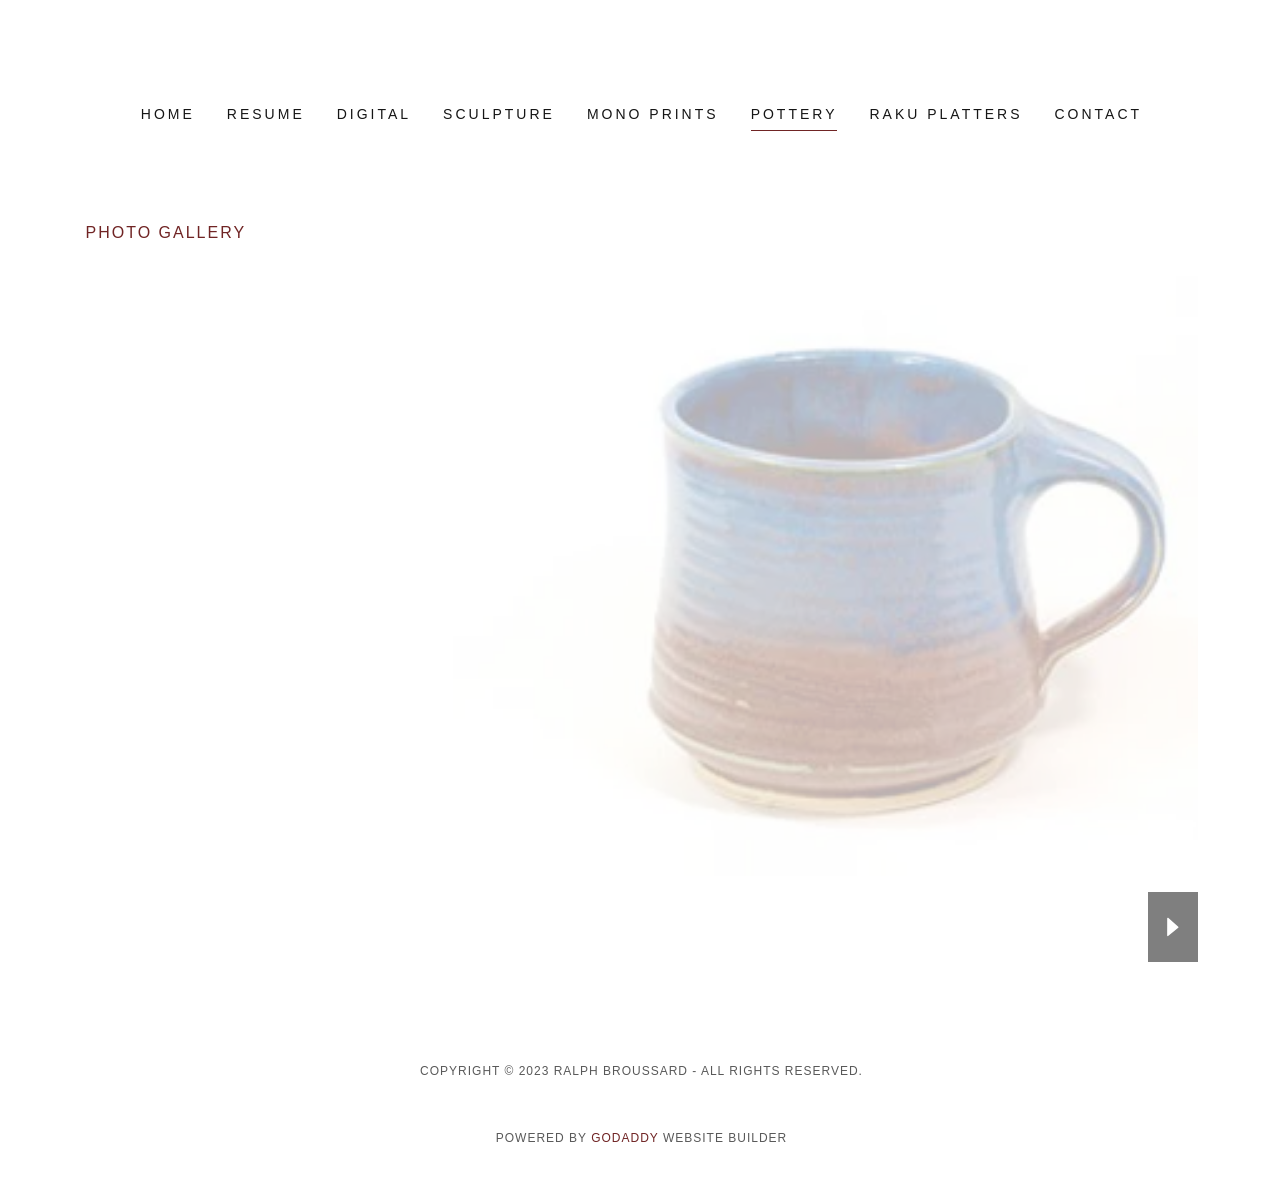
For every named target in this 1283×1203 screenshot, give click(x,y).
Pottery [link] (794, 114)
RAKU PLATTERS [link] (945, 114)
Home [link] (168, 114)
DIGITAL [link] (374, 114)
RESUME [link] (266, 114)
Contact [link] (1099, 114)
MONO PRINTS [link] (653, 114)
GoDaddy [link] (624, 1138)
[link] (641, 66)
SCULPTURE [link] (499, 114)
